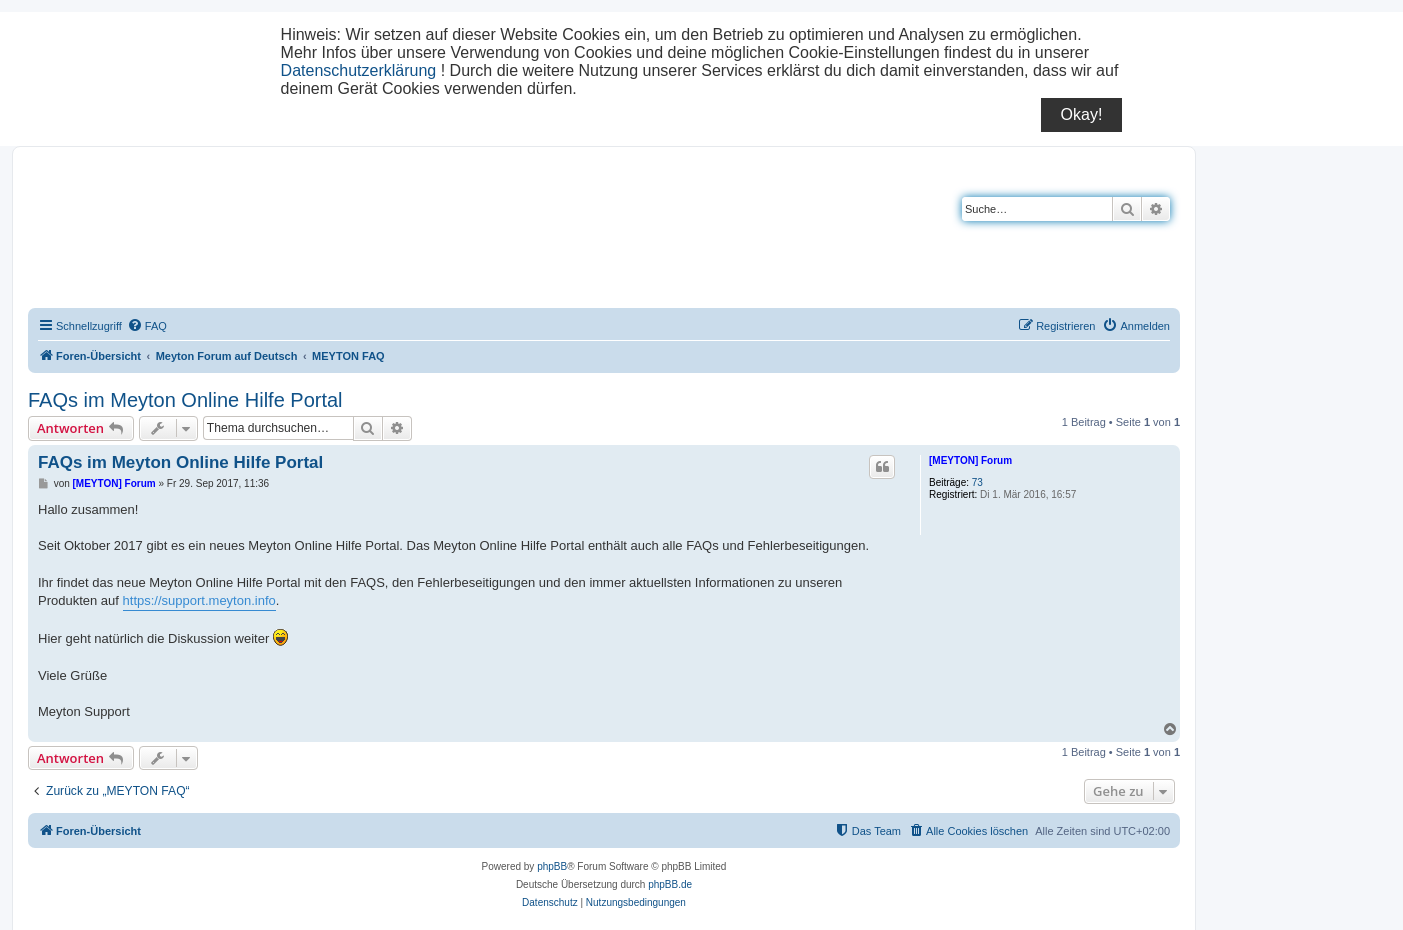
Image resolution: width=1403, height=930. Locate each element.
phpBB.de (670, 884)
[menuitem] (147, 326)
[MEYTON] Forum (970, 460)
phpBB (552, 866)
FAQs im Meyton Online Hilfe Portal (185, 400)
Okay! (1082, 114)
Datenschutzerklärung (359, 70)
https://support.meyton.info (199, 600)
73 (977, 482)
